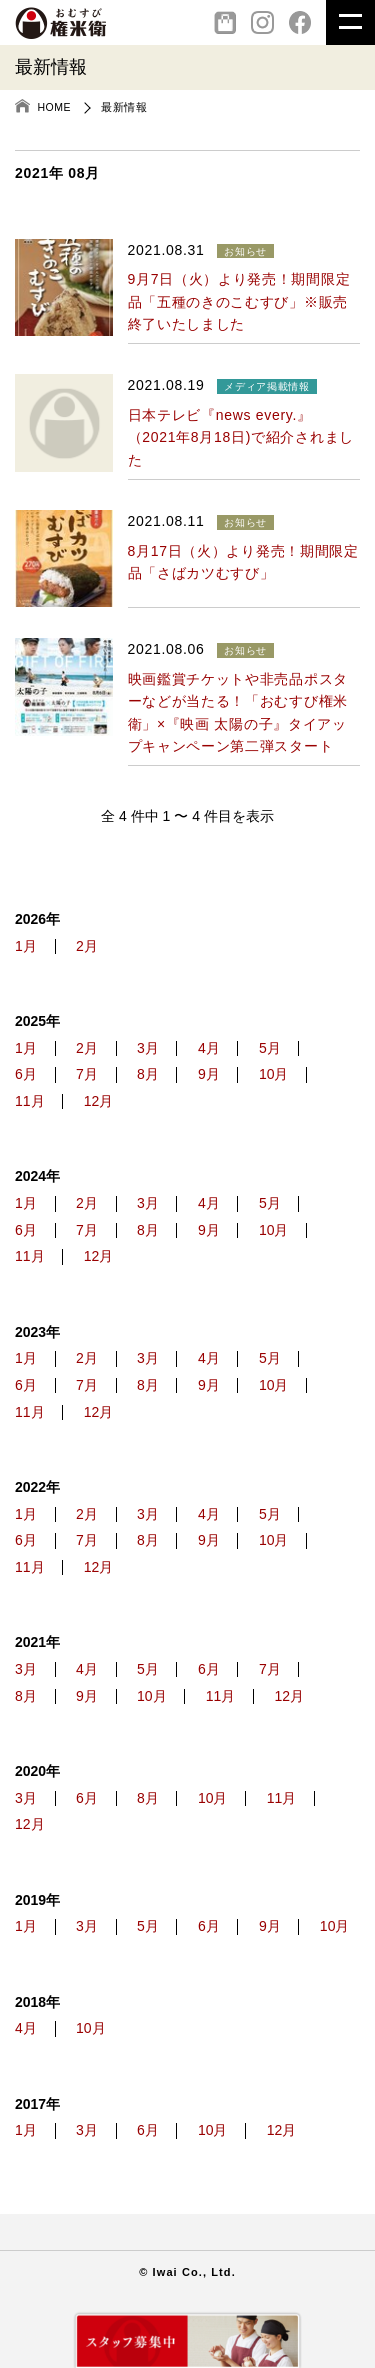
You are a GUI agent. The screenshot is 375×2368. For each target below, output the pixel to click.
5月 (270, 1048)
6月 (26, 1074)
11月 (30, 1101)
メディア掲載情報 (267, 386)
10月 (274, 1074)
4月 (209, 1048)
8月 (148, 1074)
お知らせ (245, 251)
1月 (26, 946)
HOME (55, 107)
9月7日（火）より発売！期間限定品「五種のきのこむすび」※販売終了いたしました (239, 301)
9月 (209, 1074)
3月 (148, 1048)
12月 (99, 1101)
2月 (87, 946)
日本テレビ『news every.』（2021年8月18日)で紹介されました (241, 437)
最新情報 (124, 107)
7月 (87, 1074)
